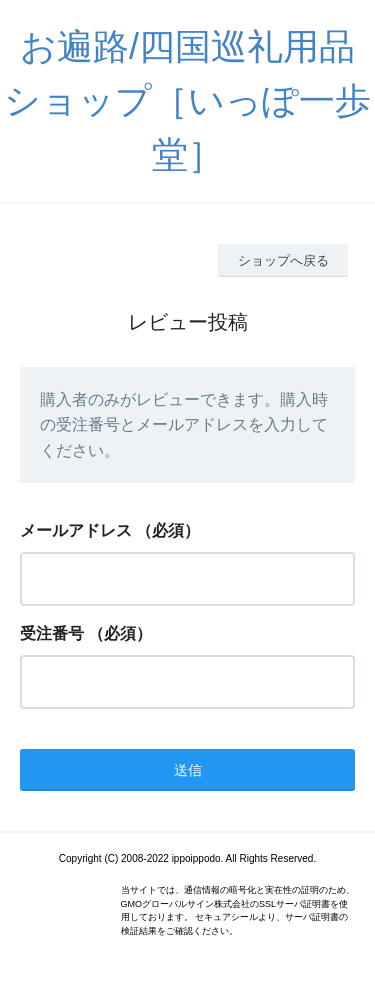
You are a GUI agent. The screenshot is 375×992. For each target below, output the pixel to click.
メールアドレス (76, 530)
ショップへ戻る (283, 260)
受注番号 (52, 633)
